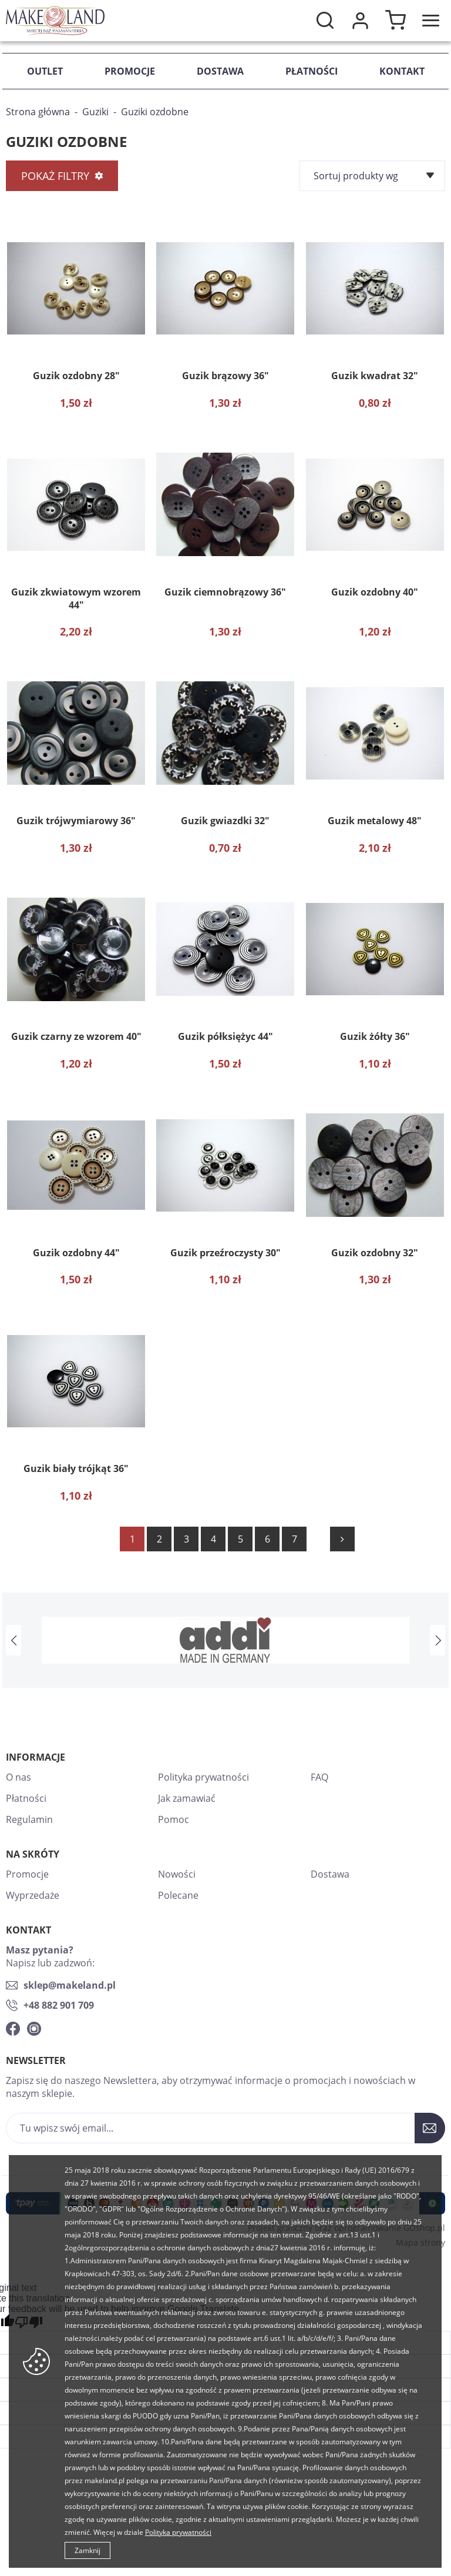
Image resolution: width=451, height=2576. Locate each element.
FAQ (319, 1777)
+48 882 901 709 (58, 2005)
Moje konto (360, 20)
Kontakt (402, 71)
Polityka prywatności (203, 1777)
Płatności (311, 71)
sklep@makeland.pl (69, 1985)
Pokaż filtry (55, 176)
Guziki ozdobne (155, 111)
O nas (18, 1777)
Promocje (130, 71)
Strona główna (38, 111)
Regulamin (29, 1819)
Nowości (177, 1874)
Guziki (95, 111)
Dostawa (220, 71)
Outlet (45, 71)
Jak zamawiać (187, 1798)
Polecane (178, 1895)
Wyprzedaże (32, 1895)
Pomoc (173, 1819)
